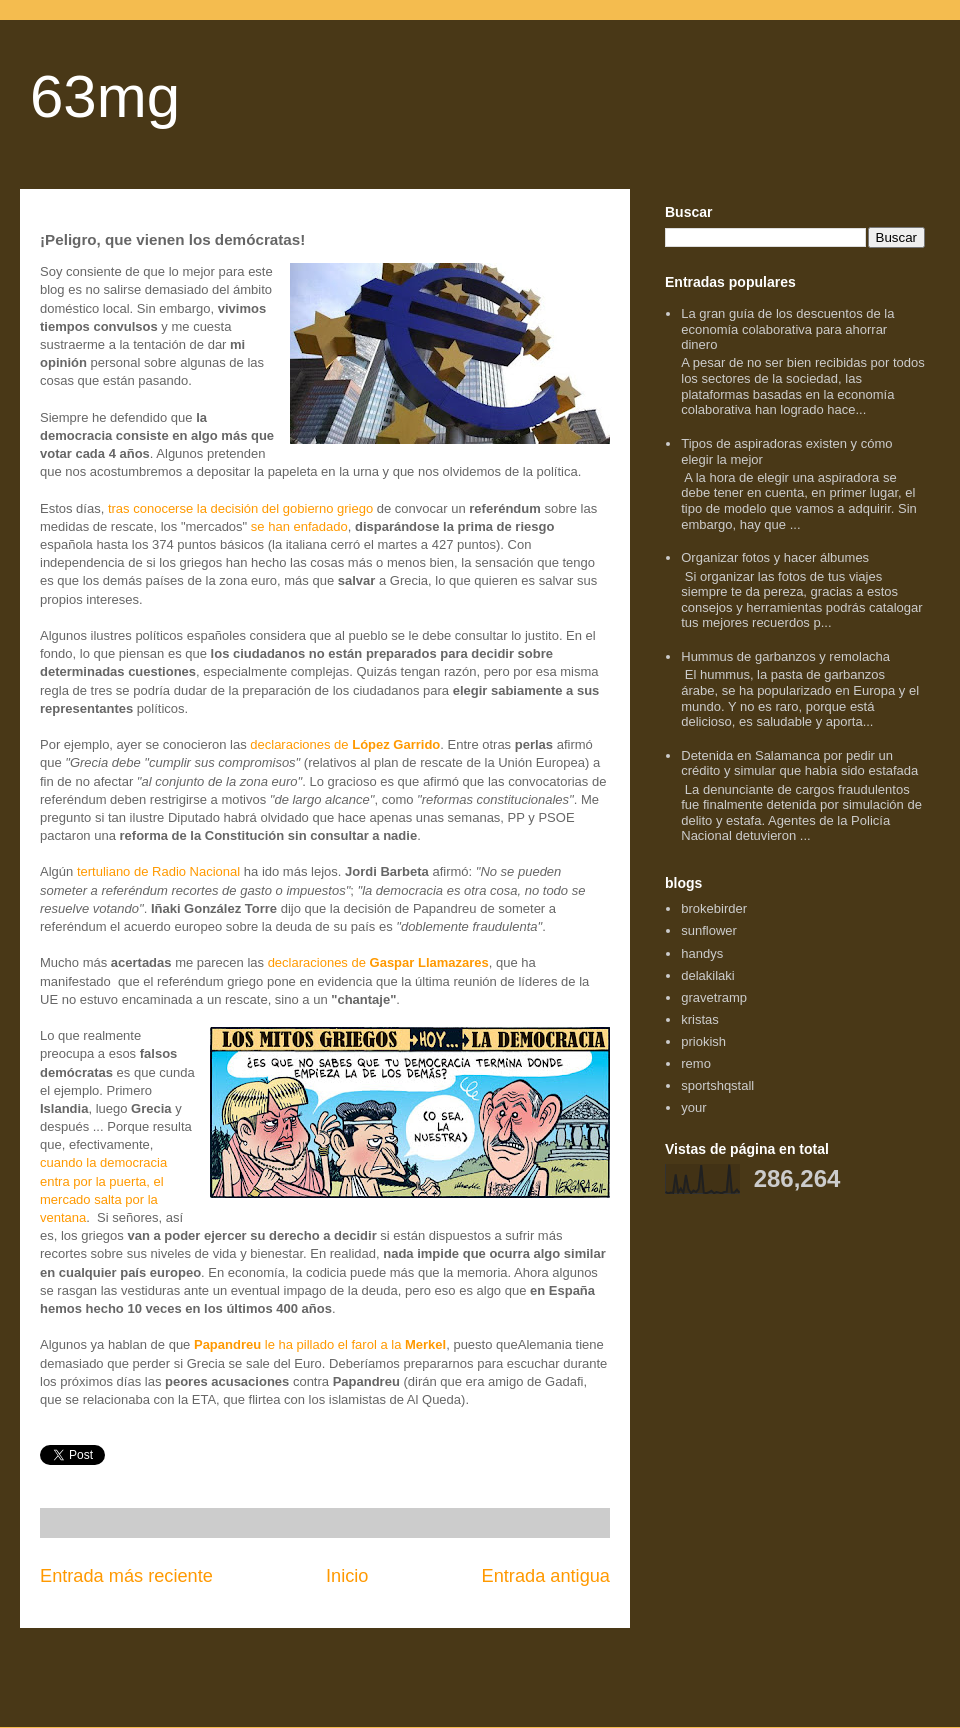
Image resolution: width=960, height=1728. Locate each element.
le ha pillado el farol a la (320, 1344)
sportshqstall (717, 1085)
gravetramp (714, 997)
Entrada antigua (546, 1576)
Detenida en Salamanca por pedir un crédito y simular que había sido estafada (799, 763)
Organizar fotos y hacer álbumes (775, 557)
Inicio (347, 1576)
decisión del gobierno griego (290, 508)
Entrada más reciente (126, 1576)
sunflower (709, 930)
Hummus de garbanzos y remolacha (785, 656)
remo (696, 1063)
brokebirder (714, 908)
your (693, 1107)
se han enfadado (299, 526)
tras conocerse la (157, 508)
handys (702, 953)
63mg (105, 96)
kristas (700, 1019)
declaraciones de (345, 744)
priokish (703, 1041)
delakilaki (707, 975)
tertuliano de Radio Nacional (158, 871)
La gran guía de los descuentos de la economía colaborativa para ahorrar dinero (787, 329)
